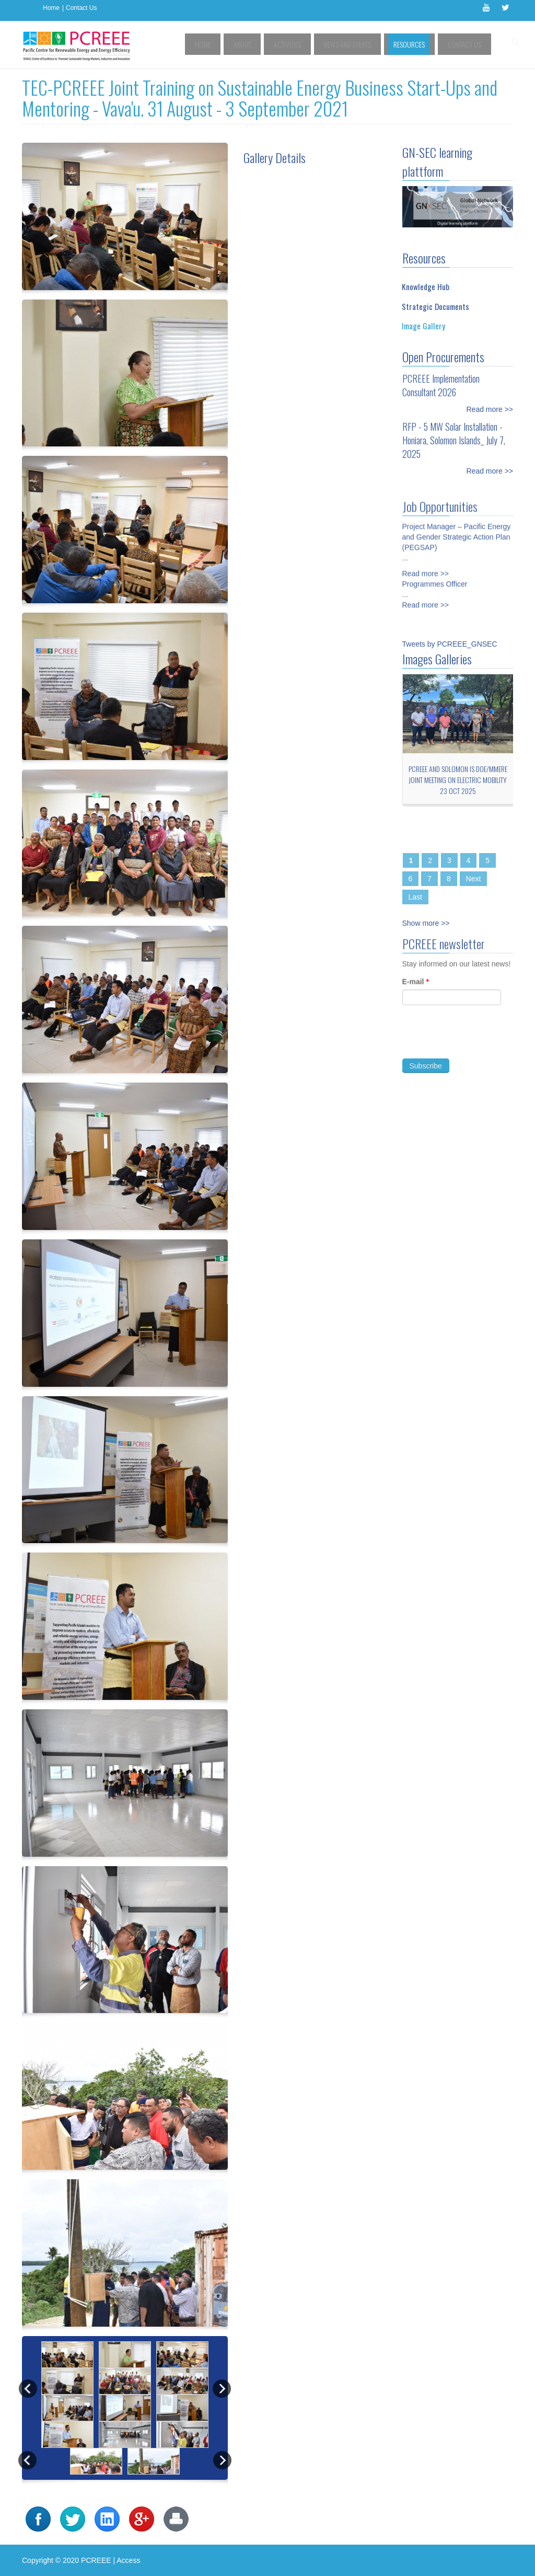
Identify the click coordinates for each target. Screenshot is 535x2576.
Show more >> (426, 923)
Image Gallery (423, 325)
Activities (313, 44)
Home (51, 8)
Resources (420, 44)
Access (128, 2560)
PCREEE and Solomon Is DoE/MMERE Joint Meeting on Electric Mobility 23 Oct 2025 (458, 779)
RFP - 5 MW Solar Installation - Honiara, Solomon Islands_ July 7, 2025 (453, 439)
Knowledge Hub (425, 286)
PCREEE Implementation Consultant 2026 (441, 384)
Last (415, 897)
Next (473, 879)
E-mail (415, 987)
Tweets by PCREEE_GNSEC (449, 644)
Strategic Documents (435, 306)
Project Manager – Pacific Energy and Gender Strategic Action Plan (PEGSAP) (456, 531)
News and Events (365, 44)
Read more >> (490, 409)
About (276, 44)
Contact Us (81, 8)
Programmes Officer (435, 578)
